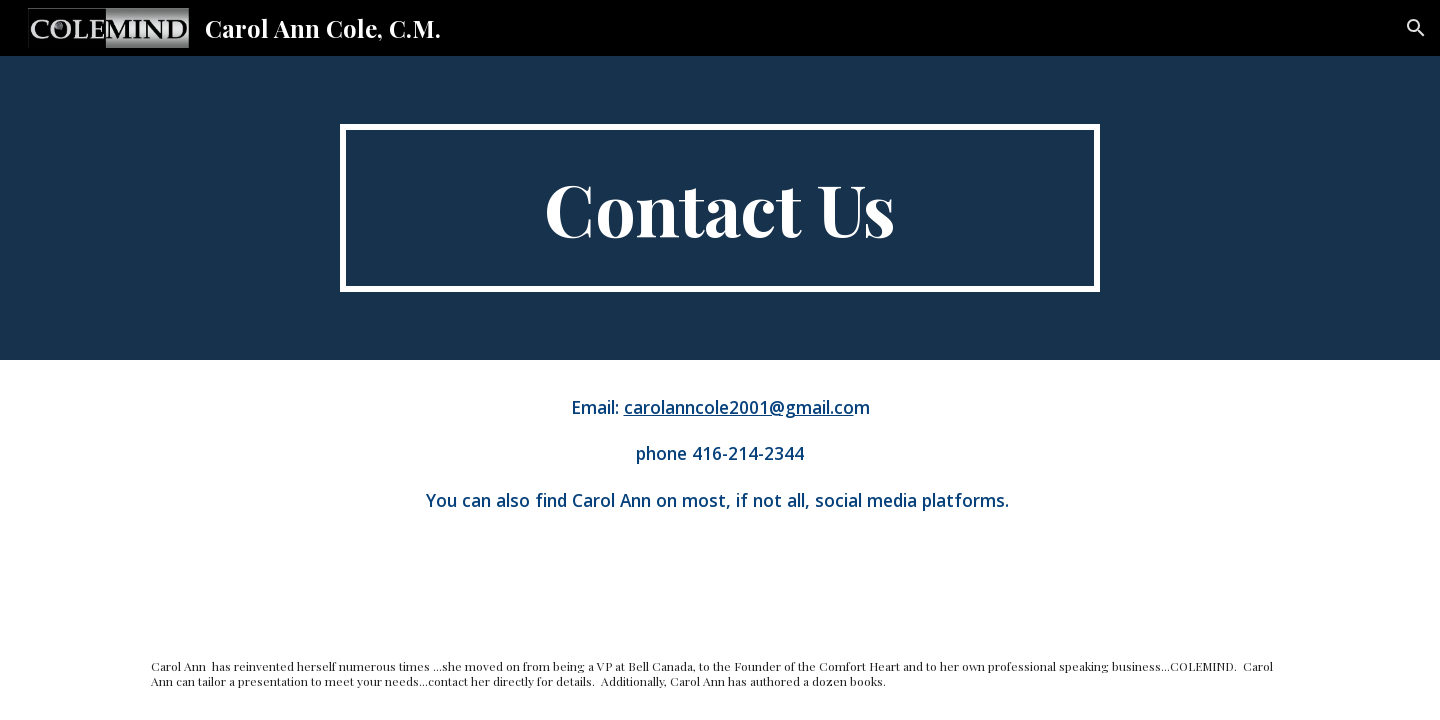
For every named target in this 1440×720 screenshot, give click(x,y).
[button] (1416, 28)
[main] (720, 208)
